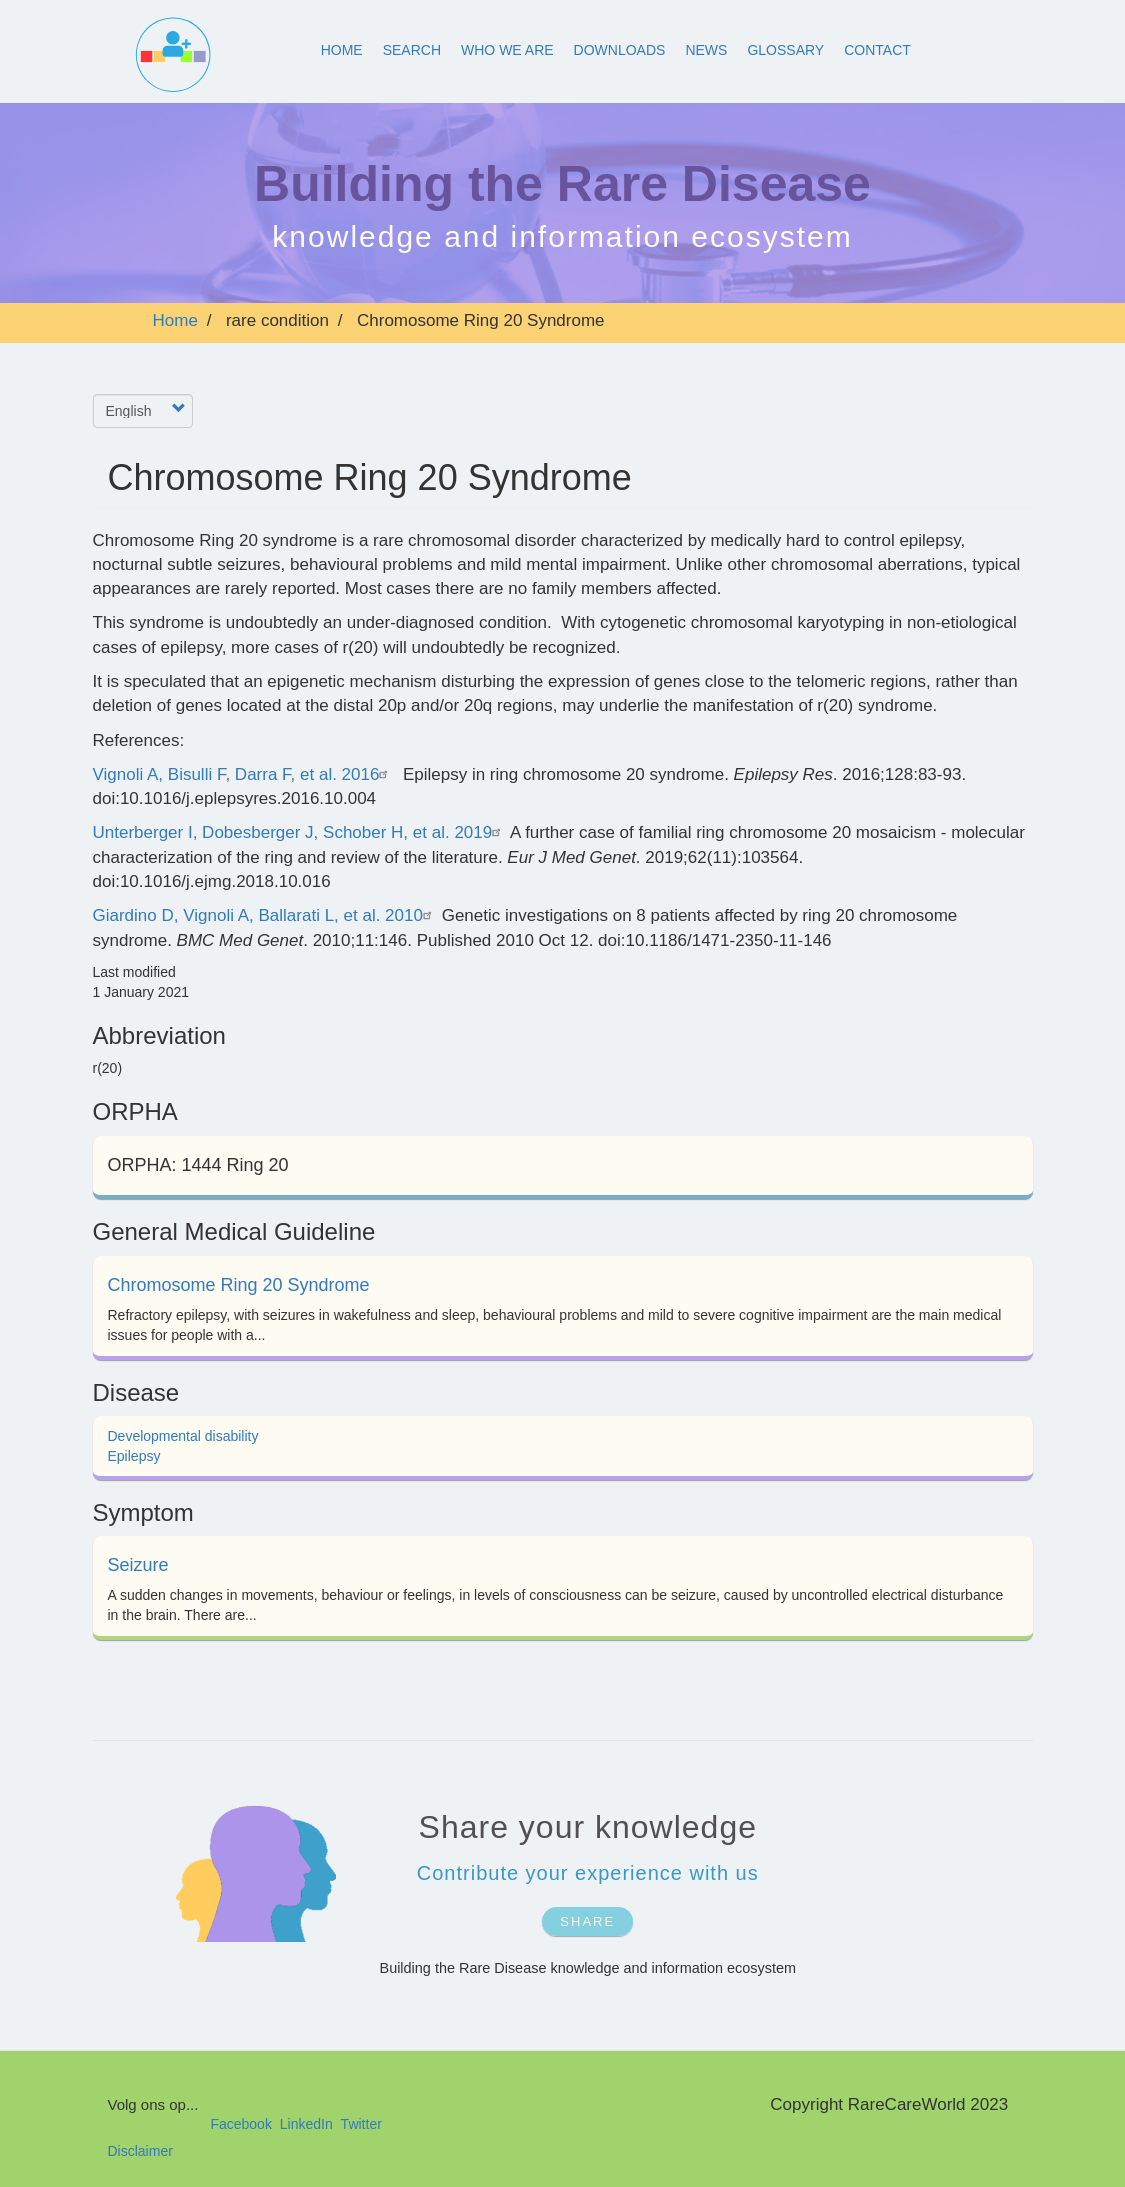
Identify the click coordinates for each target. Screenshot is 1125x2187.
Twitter (361, 2124)
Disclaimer (140, 2151)
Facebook (240, 2124)
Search (412, 50)
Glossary (785, 50)
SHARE (587, 1921)
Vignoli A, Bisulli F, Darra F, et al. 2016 (243, 774)
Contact (877, 50)
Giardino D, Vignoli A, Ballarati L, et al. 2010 (265, 915)
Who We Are (507, 50)
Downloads (620, 50)
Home (342, 50)
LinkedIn (306, 2124)
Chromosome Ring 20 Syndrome (239, 1285)
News (706, 50)
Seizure (138, 1565)
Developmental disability (183, 1436)
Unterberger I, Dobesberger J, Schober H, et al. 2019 (300, 832)
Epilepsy (134, 1456)
